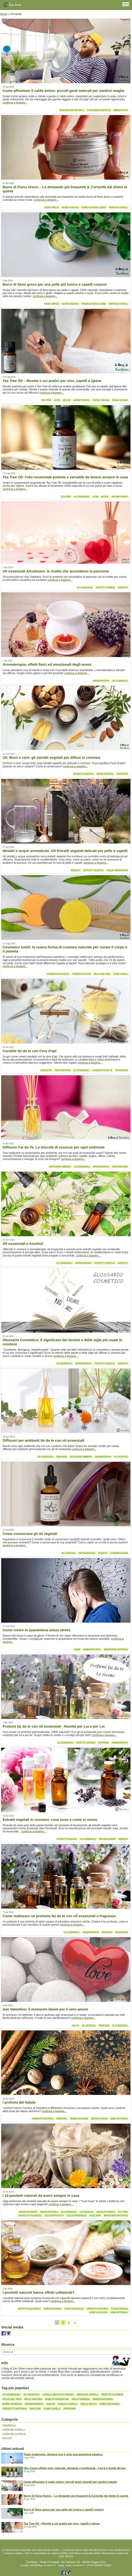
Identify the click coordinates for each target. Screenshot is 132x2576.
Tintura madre (107, 1839)
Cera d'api (122, 774)
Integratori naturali (72, 110)
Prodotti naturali (43, 2118)
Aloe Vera (95, 2215)
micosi (66, 400)
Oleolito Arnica (106, 2212)
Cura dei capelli (13, 2429)
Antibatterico (81, 400)
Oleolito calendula (30, 2215)
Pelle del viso (102, 974)
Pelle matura (33, 2399)
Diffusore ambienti (60, 1166)
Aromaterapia (101, 680)
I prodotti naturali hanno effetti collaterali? (38, 2292)
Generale (9, 2425)
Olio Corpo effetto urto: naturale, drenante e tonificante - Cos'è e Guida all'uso (74, 2468)
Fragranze (121, 1070)
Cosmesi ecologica (58, 974)
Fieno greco (52, 207)
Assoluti (123, 587)
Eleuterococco (54, 2215)
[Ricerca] (66, 2352)
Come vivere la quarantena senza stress (36, 1630)
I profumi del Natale (19, 2102)
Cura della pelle (14, 2434)
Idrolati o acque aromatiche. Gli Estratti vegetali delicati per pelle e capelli (65, 851)
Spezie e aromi (99, 2118)
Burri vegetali (70, 207)
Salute (7, 2438)
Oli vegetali (121, 1457)
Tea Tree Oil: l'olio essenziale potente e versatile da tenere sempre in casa (65, 477)
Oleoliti (102, 1553)
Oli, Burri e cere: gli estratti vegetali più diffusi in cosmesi (51, 757)
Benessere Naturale (116, 1649)
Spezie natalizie (79, 2118)
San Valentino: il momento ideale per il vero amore (45, 2009)
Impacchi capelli (118, 207)
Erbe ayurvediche (57, 2399)
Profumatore (63, 1070)
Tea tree (46, 400)
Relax (75, 2025)
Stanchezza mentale (99, 110)
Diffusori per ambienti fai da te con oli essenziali (43, 1440)
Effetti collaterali (29, 2308)
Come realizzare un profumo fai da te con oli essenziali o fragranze (59, 1916)
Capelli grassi (101, 400)
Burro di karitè (28, 2212)
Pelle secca (89, 2404)
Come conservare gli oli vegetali (30, 1534)
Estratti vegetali (83, 774)
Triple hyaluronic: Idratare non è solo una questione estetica (63, 2454)
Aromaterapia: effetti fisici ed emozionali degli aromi (47, 664)
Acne (57, 400)
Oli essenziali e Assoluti (23, 1244)
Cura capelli (120, 974)
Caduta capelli (68, 2404)
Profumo (61, 1457)
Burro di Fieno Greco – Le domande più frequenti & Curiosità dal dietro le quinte (76, 2495)
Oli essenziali (82, 496)
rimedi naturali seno (94, 207)
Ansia (77, 1649)
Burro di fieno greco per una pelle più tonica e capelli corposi (55, 284)
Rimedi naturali (92, 1649)
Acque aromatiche (117, 870)
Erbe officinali (119, 2118)
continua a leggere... (15, 102)
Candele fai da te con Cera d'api (30, 1051)
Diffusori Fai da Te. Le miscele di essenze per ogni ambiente (54, 1147)
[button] (125, 4)
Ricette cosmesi (105, 587)
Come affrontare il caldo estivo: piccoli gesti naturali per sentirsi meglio (63, 91)
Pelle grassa (120, 400)
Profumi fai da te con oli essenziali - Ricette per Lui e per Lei (54, 1726)
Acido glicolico (98, 2312)
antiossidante (87, 1553)
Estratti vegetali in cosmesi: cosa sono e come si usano (50, 1820)
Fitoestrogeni (119, 2308)
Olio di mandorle (76, 2215)
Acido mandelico (74, 2308)
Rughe (50, 2404)
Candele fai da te (102, 1070)
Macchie (35, 2408)
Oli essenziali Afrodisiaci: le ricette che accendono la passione (56, 571)
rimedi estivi (121, 110)
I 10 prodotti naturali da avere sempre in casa (41, 2195)
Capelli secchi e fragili (58, 2394)
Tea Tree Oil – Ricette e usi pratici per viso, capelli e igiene (52, 381)
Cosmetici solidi (81, 974)
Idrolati (75, 870)
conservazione (119, 1553)
